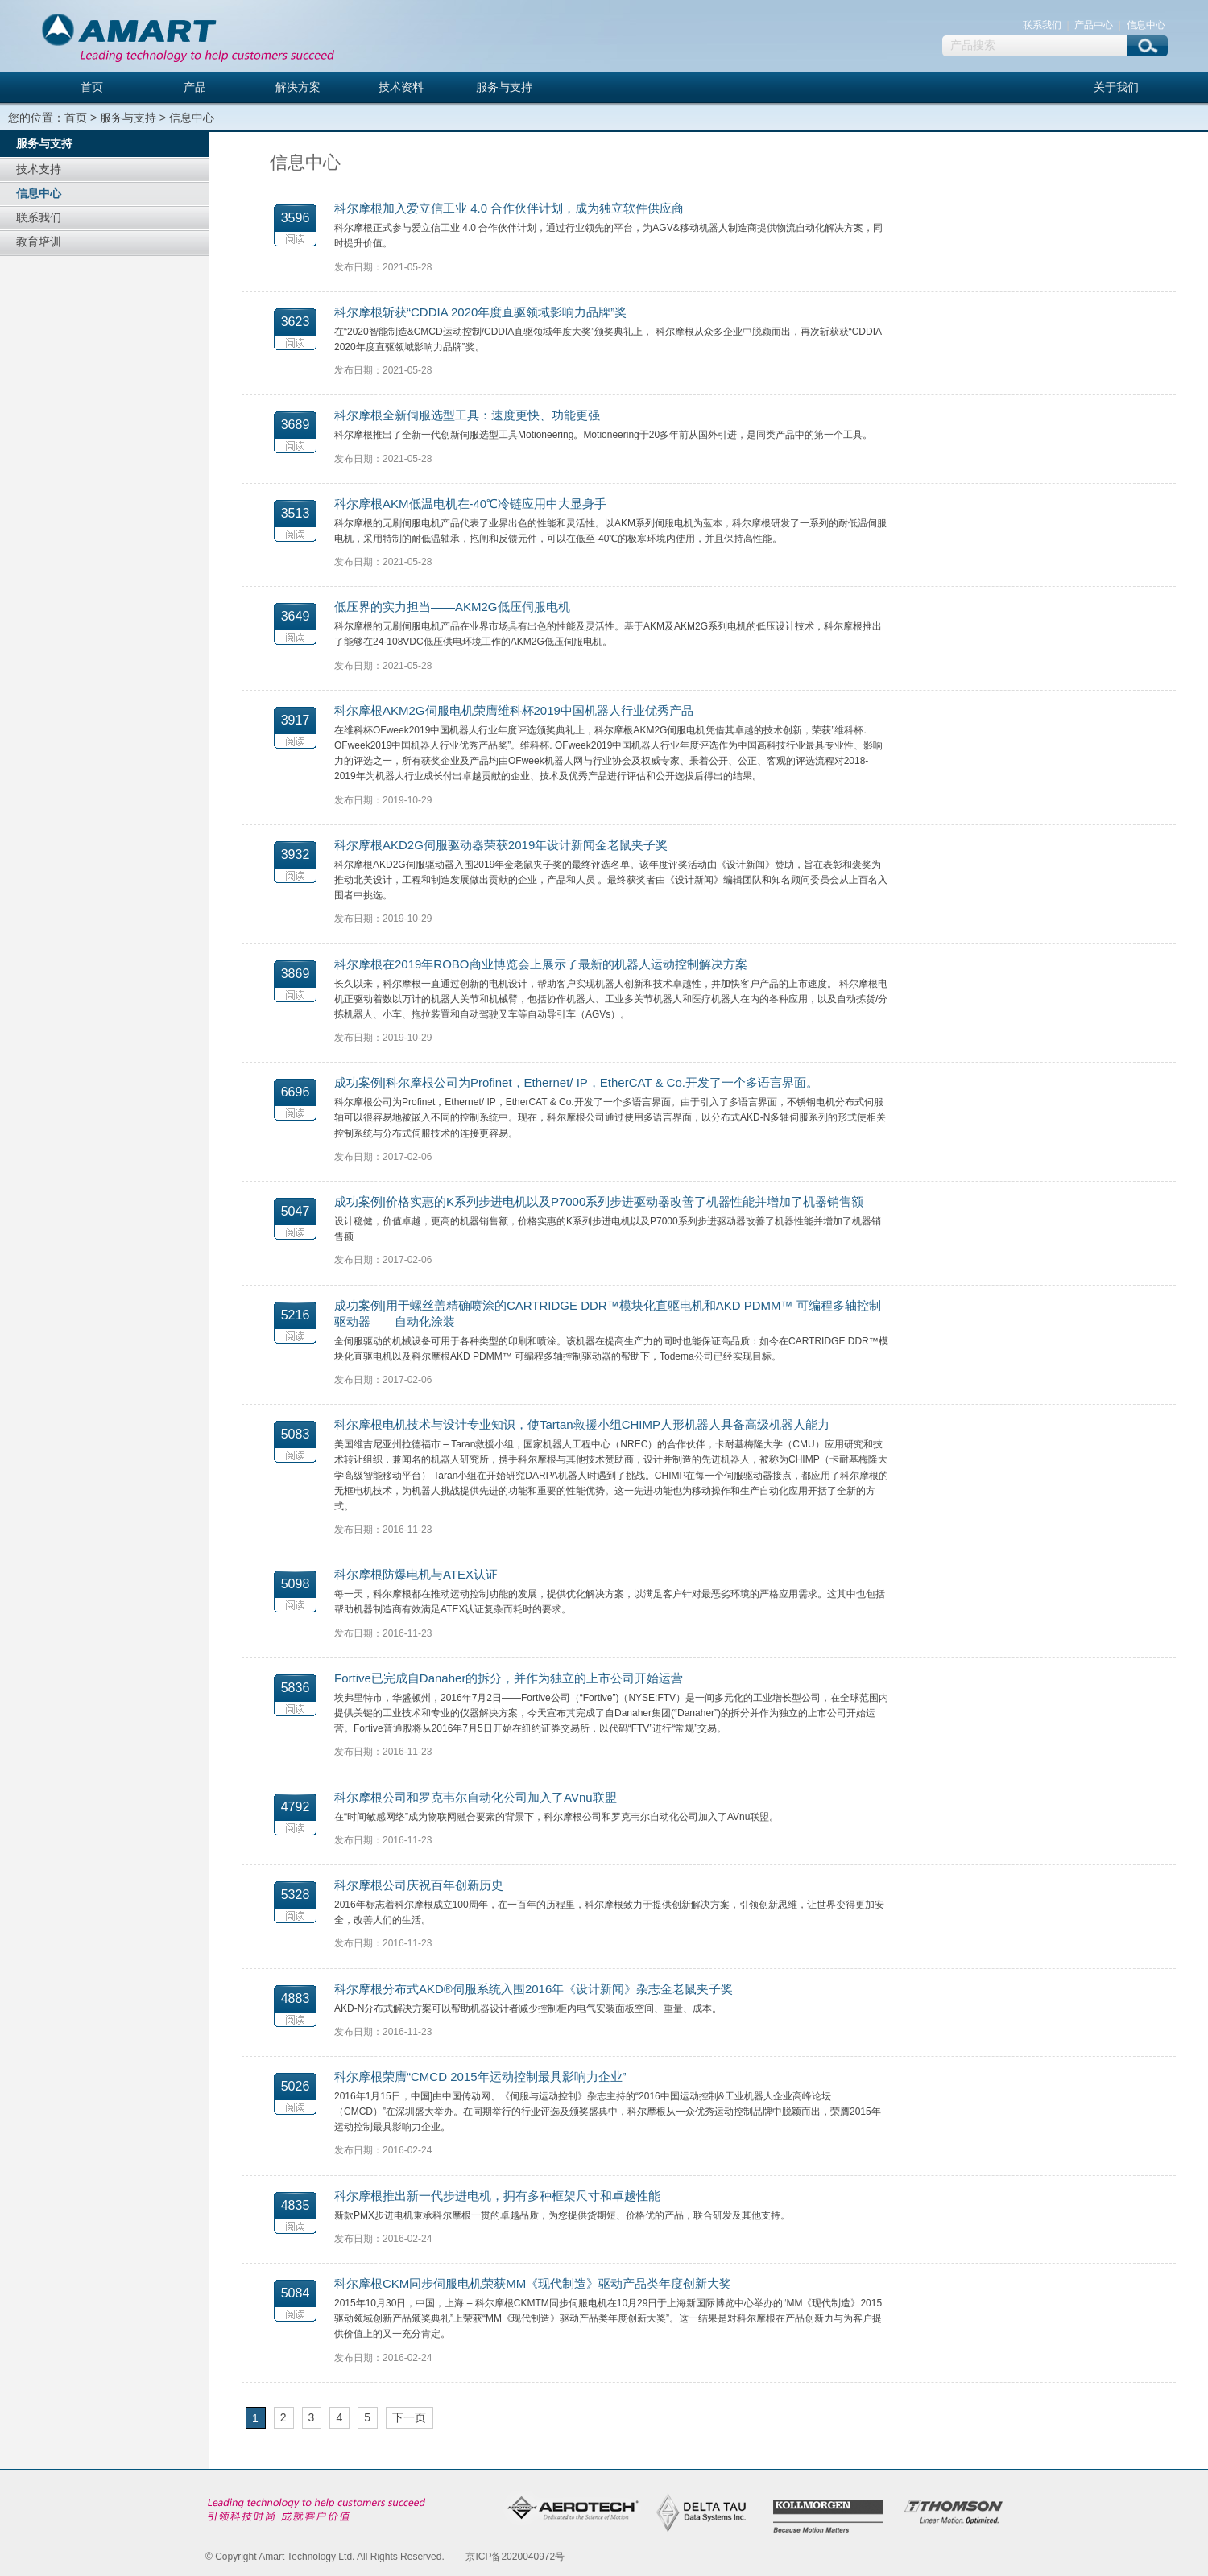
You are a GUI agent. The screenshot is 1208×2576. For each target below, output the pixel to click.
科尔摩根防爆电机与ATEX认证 (416, 1574)
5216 (295, 1315)
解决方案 (298, 86)
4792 (295, 1807)
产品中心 (1093, 25)
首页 (92, 86)
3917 (295, 720)
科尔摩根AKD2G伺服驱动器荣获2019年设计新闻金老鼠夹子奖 (501, 845)
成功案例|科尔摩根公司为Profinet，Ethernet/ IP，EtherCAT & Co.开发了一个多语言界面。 (576, 1082)
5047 (295, 1211)
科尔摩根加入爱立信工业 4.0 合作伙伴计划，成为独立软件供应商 (509, 208)
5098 (295, 1584)
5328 (295, 1894)
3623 (295, 321)
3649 (295, 616)
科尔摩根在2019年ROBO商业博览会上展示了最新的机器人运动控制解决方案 (540, 964)
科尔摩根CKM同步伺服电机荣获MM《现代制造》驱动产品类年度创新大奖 (532, 2283)
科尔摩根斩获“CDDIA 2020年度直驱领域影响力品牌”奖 (480, 312)
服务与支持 (504, 86)
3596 (295, 218)
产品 (195, 86)
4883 (295, 1998)
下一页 (409, 2417)
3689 (295, 424)
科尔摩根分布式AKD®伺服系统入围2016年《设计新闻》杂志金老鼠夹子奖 (533, 1989)
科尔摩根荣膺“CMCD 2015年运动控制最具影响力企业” (480, 2076)
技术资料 (401, 86)
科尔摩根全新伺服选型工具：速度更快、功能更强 (467, 415)
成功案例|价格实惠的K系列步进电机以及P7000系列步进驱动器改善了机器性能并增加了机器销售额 (598, 1201)
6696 (295, 1092)
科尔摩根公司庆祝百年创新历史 (418, 1885)
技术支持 (38, 169)
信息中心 (1146, 25)
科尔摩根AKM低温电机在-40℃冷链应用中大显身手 (470, 503)
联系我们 (1042, 25)
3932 (295, 854)
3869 (295, 973)
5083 (295, 1434)
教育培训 (38, 241)
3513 (295, 513)
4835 (295, 2205)
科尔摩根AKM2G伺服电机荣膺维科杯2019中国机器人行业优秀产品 (513, 710)
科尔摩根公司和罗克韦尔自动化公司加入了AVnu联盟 (475, 1797)
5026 (295, 2086)
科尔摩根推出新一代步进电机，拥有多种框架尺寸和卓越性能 (497, 2195)
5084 (295, 2293)
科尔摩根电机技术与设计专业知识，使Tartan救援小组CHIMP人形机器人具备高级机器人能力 (581, 1424)
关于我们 (1116, 86)
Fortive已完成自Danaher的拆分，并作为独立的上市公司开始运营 (508, 1678)
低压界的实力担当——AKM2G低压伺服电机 (452, 606)
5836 (295, 1688)
